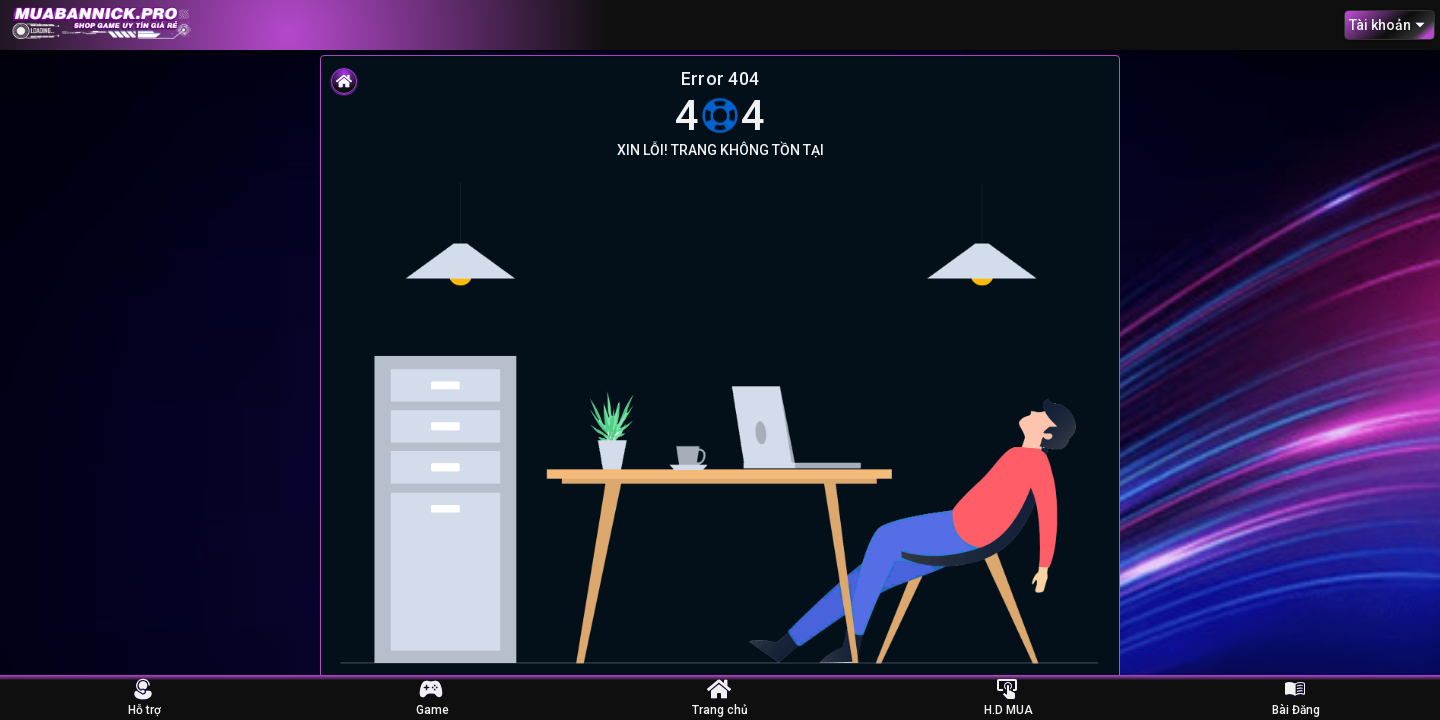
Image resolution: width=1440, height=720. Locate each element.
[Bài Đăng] (1296, 688)
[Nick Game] (432, 688)
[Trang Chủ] (720, 688)
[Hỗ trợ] (144, 688)
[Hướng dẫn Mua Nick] (1008, 688)
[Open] (1421, 25)
